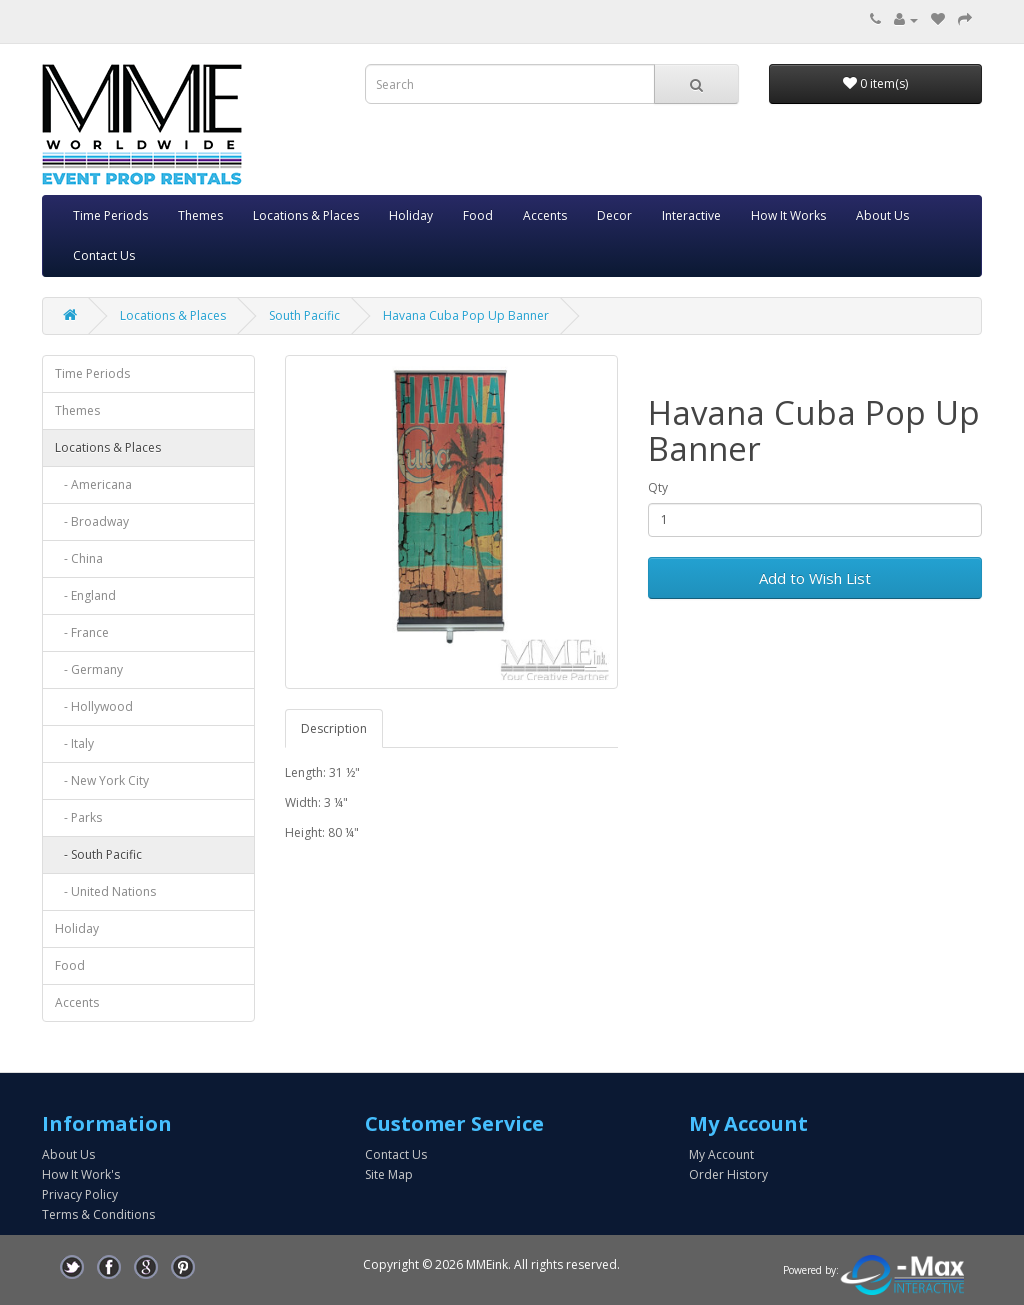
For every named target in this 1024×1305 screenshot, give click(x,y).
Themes (200, 215)
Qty (658, 487)
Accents (545, 215)
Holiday (411, 215)
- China (79, 558)
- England (85, 595)
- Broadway (92, 521)
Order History (728, 1174)
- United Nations (105, 891)
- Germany (89, 669)
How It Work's (81, 1174)
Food (478, 215)
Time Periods (110, 215)
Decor (614, 215)
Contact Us (104, 255)
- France (82, 632)
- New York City (102, 780)
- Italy (74, 743)
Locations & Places (306, 215)
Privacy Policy (80, 1194)
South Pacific (304, 315)
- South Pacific (98, 854)
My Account (721, 1154)
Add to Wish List (815, 578)
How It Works (788, 215)
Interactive (691, 215)
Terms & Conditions (98, 1214)
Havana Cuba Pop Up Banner (466, 315)
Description (334, 728)
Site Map (389, 1174)
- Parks (78, 817)
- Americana (93, 484)
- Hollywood (94, 706)
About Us (882, 215)
